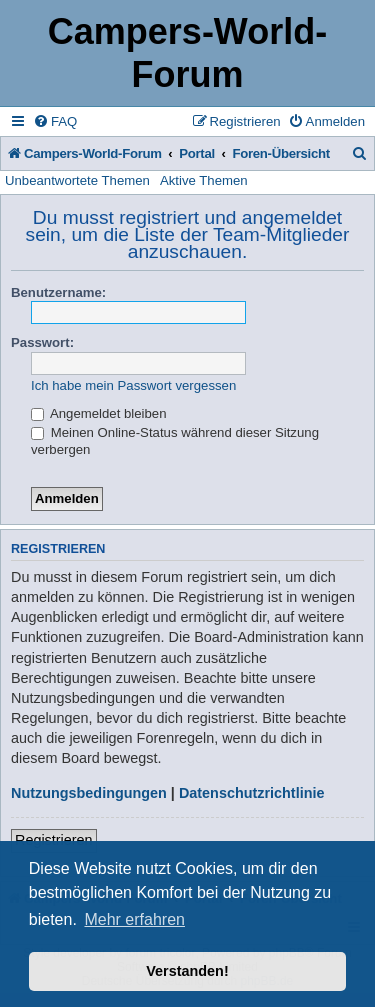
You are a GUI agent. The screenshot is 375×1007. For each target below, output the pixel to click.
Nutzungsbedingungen (89, 793)
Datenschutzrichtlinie (252, 793)
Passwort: (42, 342)
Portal (197, 153)
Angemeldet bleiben (99, 413)
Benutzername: (58, 292)
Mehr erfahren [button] (134, 919)
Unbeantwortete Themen (77, 180)
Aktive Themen (204, 180)
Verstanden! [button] (187, 971)
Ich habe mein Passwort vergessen (133, 385)
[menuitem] (55, 121)
